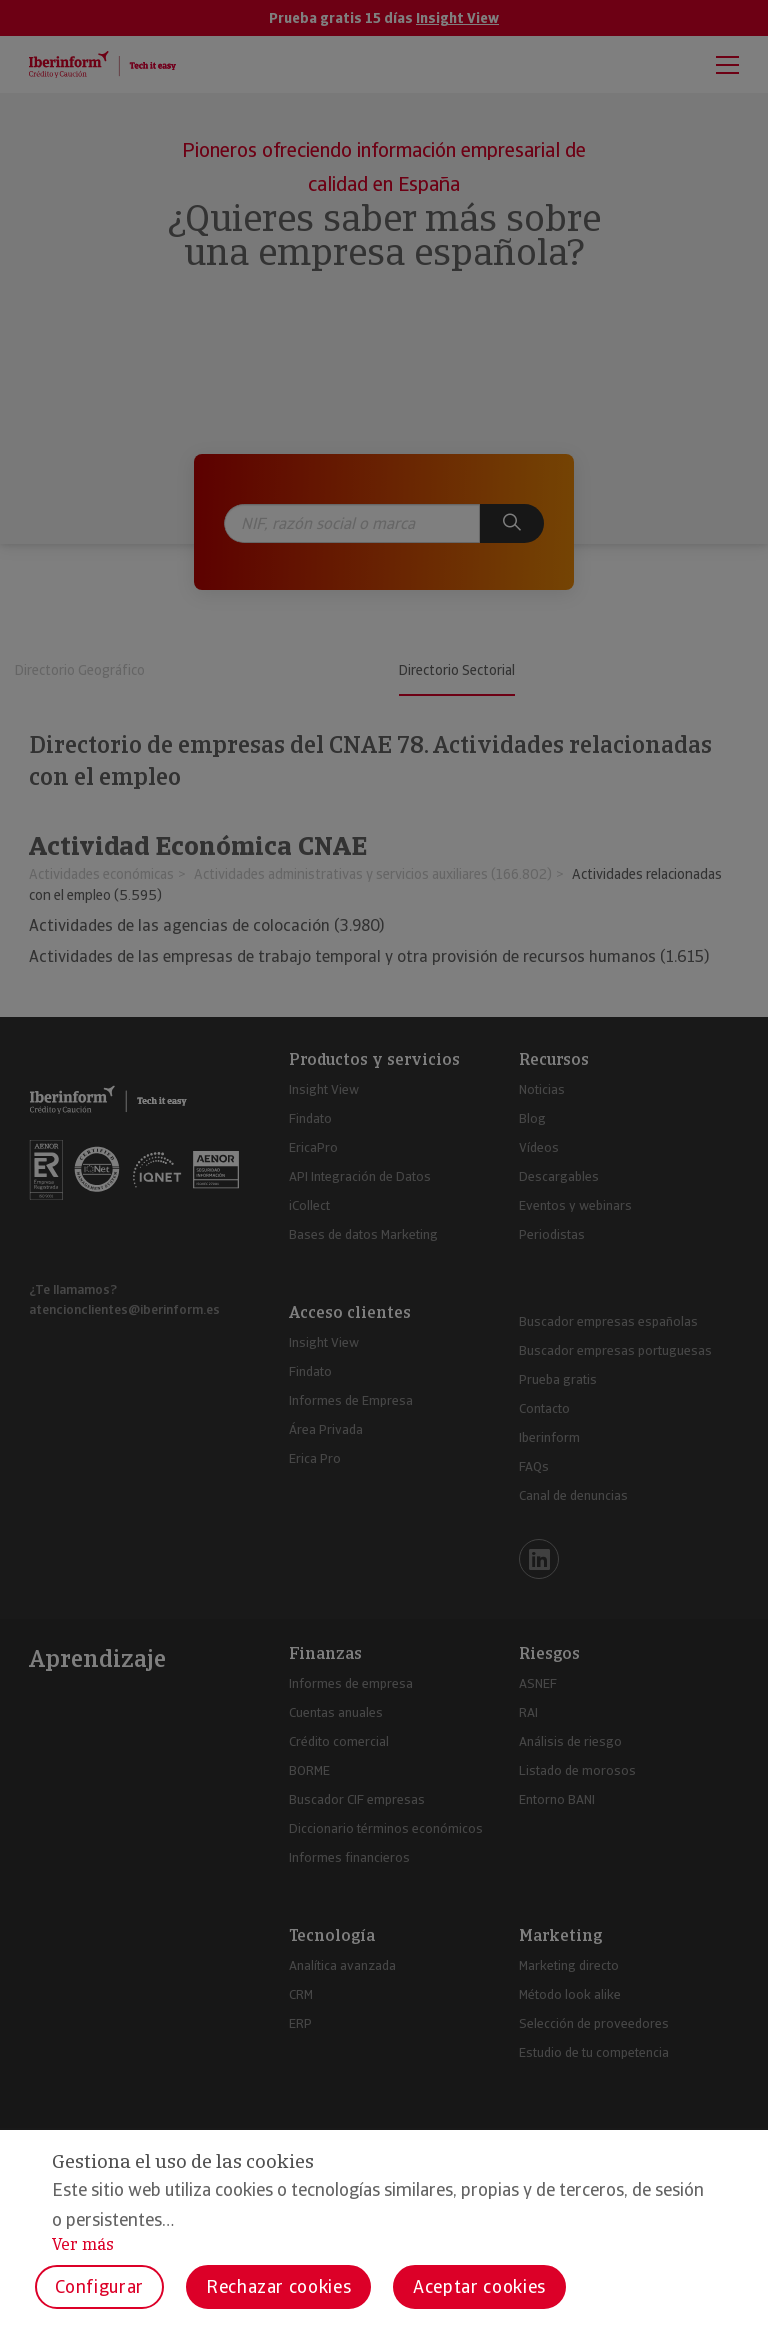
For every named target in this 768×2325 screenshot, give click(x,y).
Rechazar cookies (278, 2286)
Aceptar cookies (479, 2286)
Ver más (83, 2244)
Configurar (99, 2286)
